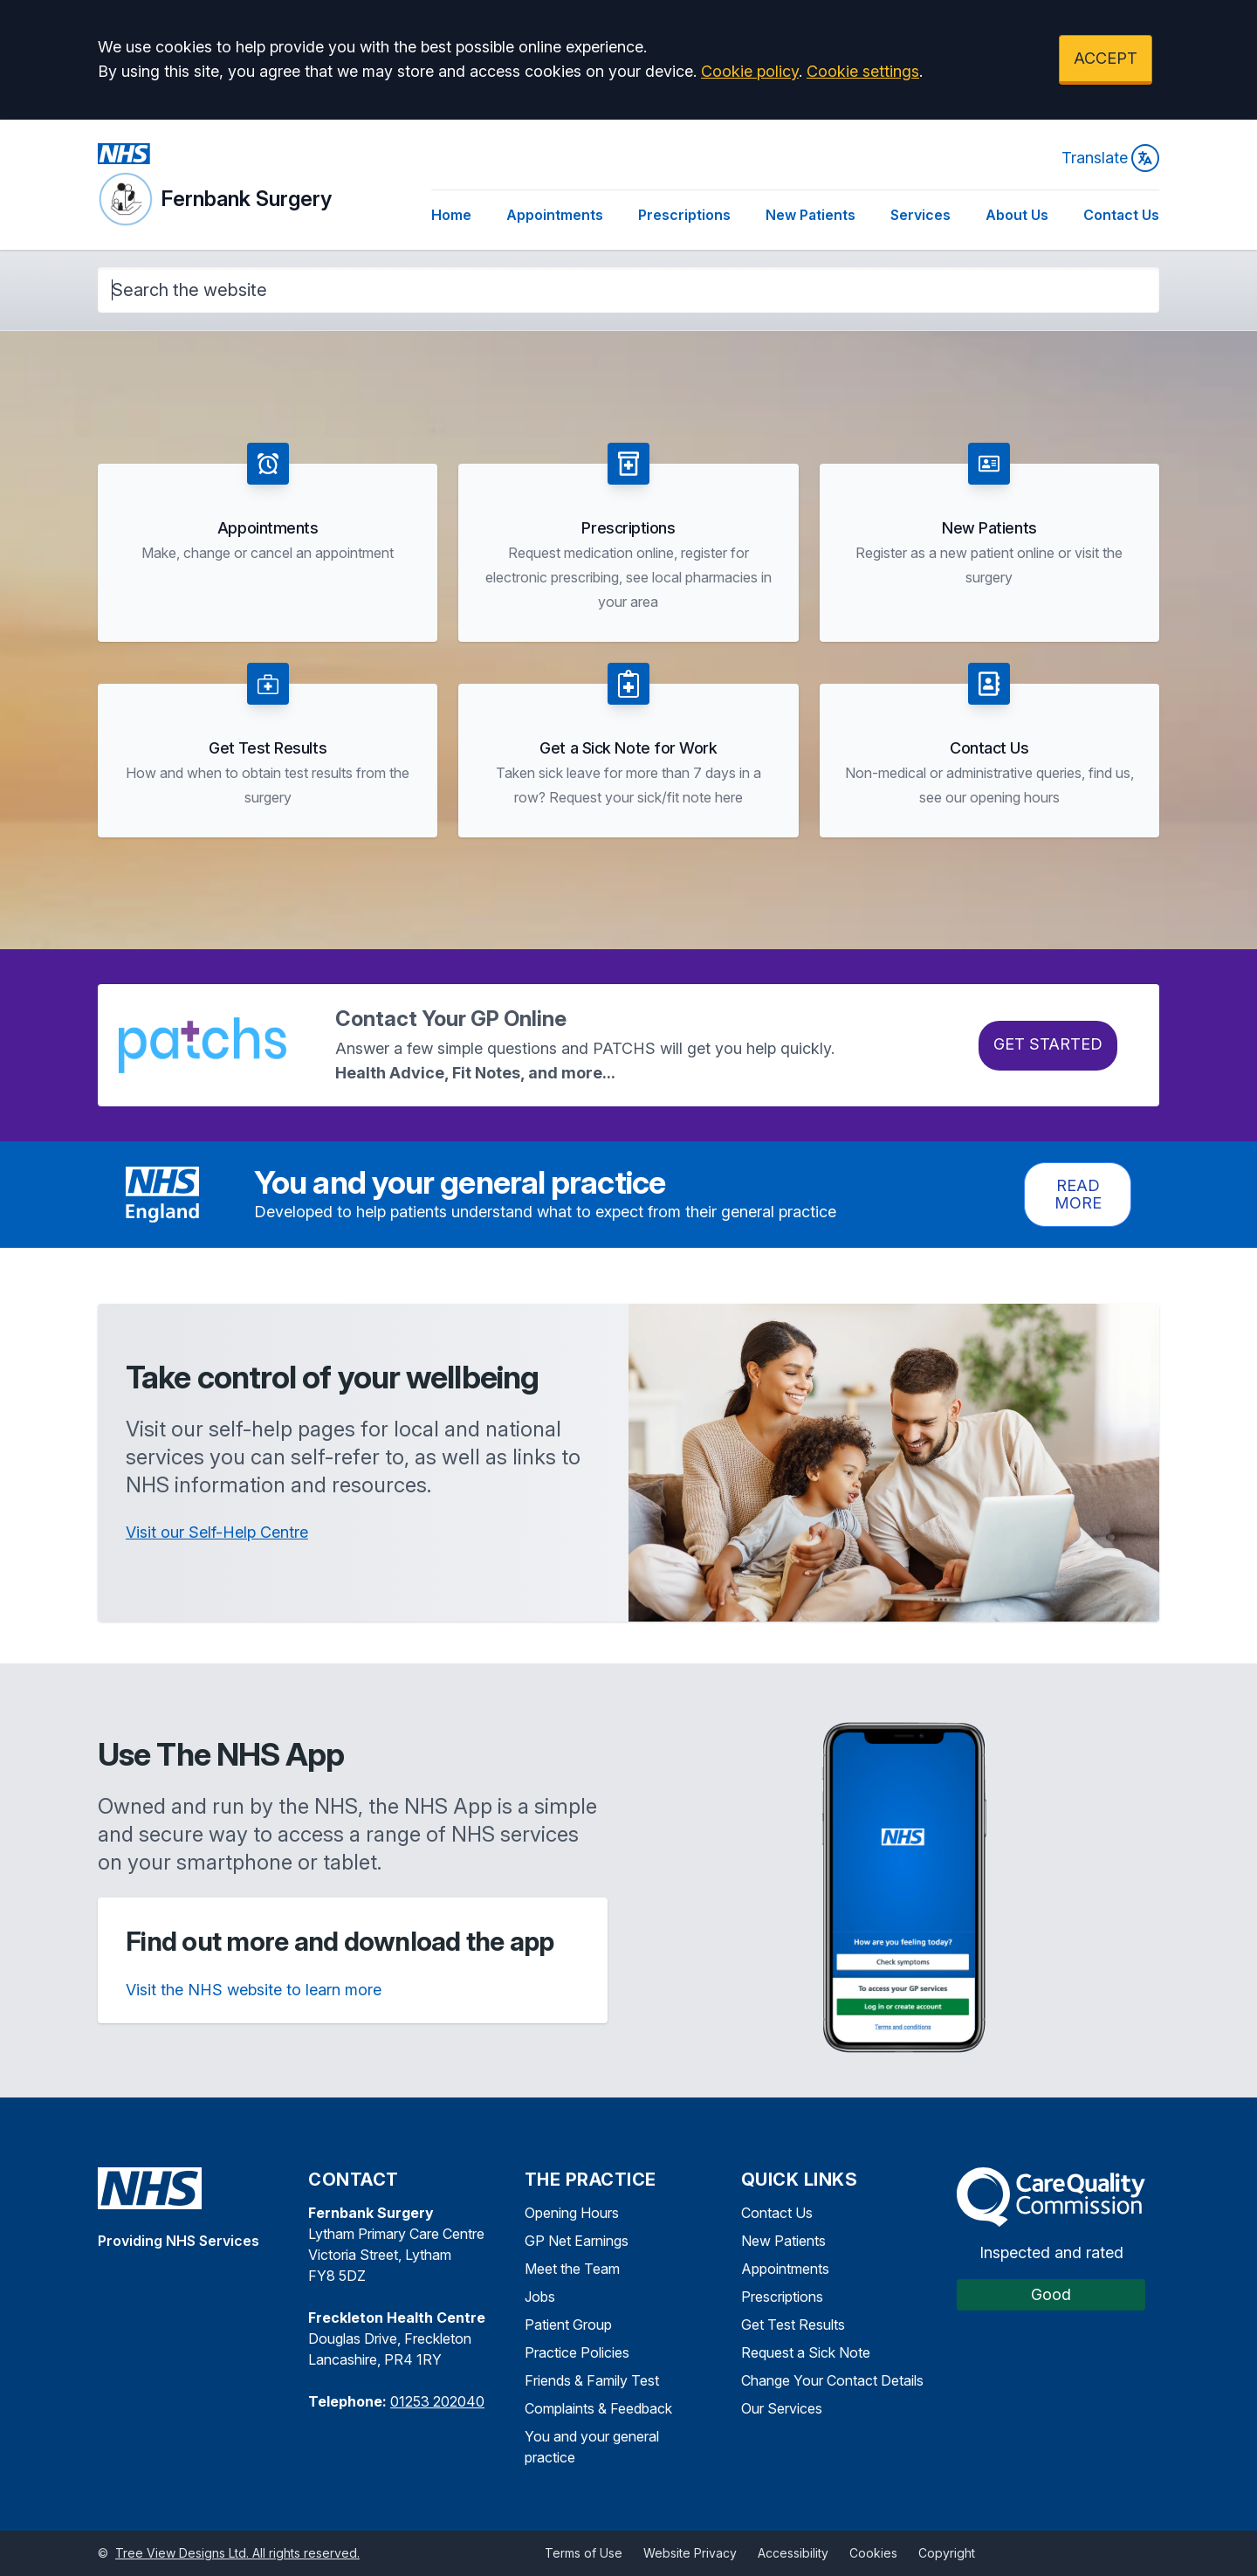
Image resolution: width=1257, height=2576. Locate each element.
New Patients (810, 215)
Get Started (1047, 1044)
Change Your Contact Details (832, 2380)
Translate (1110, 158)
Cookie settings (863, 71)
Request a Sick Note (805, 2352)
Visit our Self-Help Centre (217, 1532)
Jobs (540, 2296)
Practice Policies (577, 2352)
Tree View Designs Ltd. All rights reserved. (237, 2552)
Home (451, 215)
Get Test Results (793, 2324)
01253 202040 (437, 2401)
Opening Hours (572, 2212)
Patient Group (568, 2324)
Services (920, 215)
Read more (1078, 1194)
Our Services (781, 2408)
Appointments (554, 215)
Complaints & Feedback (598, 2408)
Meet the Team (572, 2268)
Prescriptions (684, 215)
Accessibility (793, 2552)
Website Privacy (690, 2552)
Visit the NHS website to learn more (253, 1989)
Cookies (873, 2552)
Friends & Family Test (592, 2380)
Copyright (946, 2552)
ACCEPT (1105, 58)
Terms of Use (583, 2552)
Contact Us (1121, 215)
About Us (1017, 215)
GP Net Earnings (576, 2240)
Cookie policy (750, 71)
